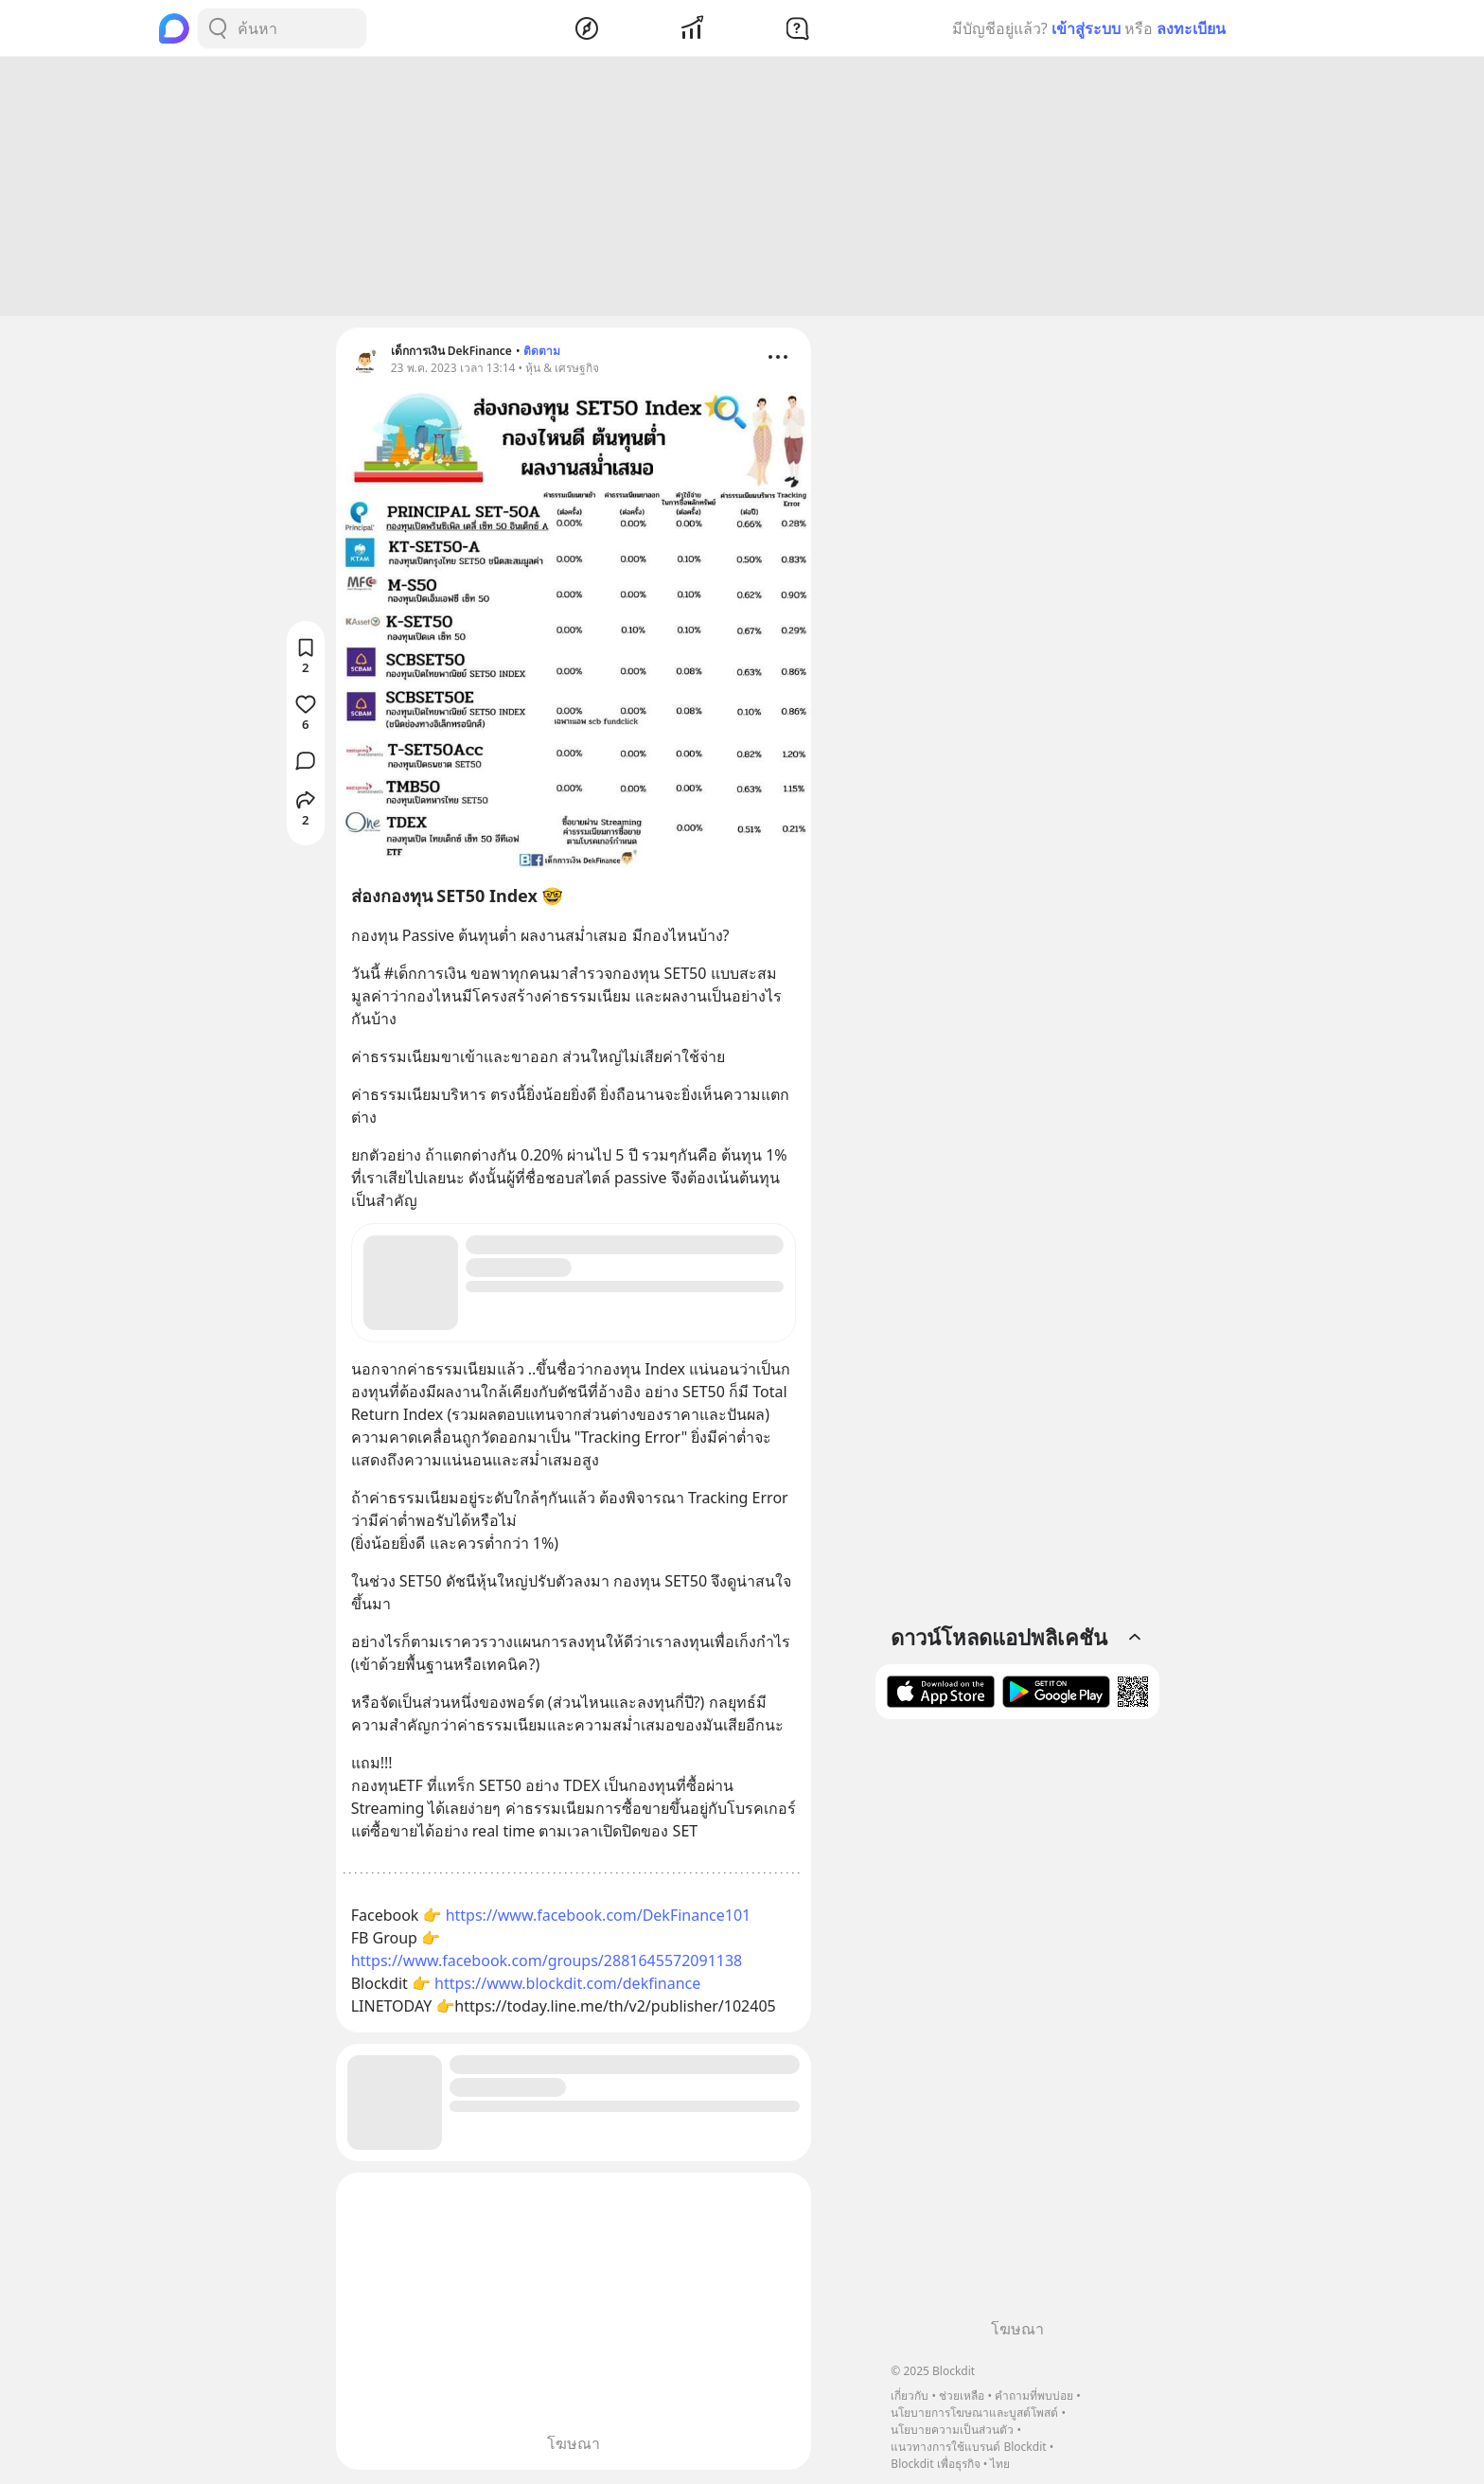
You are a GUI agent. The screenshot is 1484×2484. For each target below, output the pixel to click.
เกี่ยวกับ (909, 2395)
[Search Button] (217, 28)
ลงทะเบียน (1191, 28)
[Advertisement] (742, 189)
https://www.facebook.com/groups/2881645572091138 (547, 1963)
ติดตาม (541, 354)
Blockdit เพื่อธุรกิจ (935, 2464)
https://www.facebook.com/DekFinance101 (598, 1917)
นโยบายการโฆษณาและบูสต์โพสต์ (974, 2412)
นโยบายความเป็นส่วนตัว (952, 2430)
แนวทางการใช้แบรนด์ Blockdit (968, 2447)
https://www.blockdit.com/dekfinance (567, 1986)
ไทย (1000, 2464)
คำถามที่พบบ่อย (1034, 2395)
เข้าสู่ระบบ (1086, 28)
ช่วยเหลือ (961, 2395)
